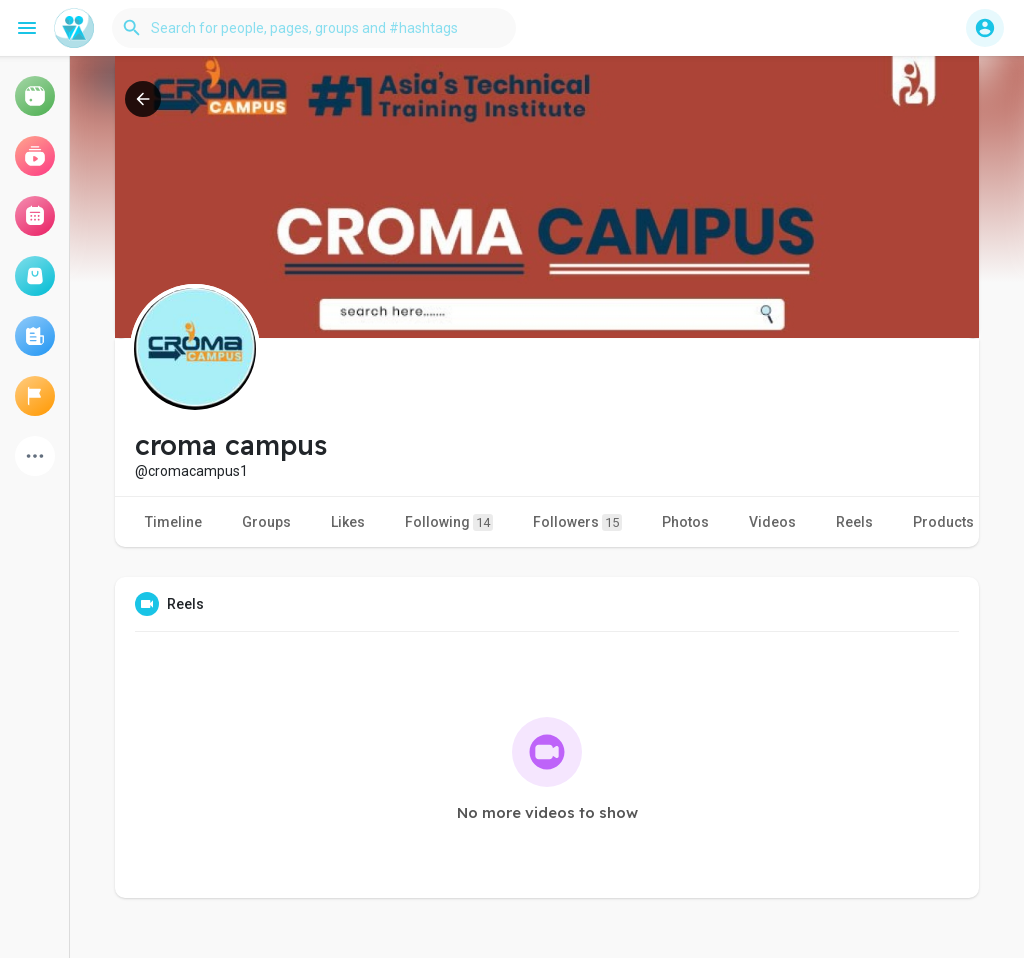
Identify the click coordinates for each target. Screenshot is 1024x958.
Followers (577, 522)
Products (943, 522)
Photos (685, 522)
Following (449, 522)
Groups (266, 522)
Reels (854, 522)
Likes (348, 522)
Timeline (173, 522)
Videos (772, 522)
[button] (314, 28)
